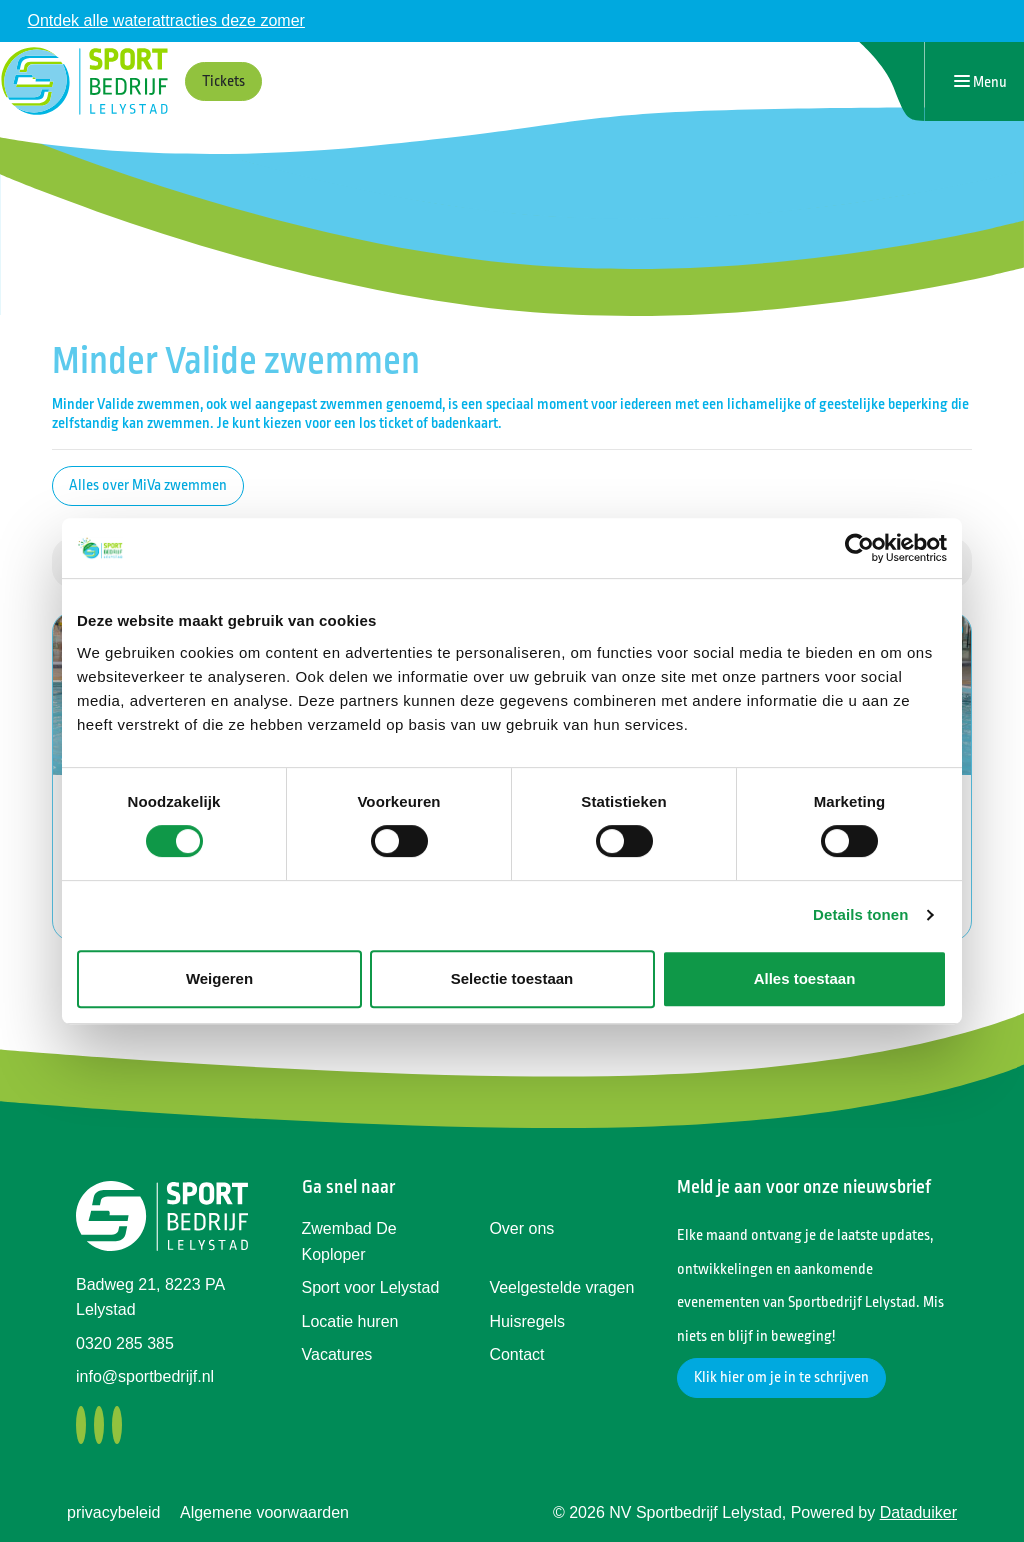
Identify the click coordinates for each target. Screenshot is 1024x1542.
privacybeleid (113, 1512)
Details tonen (860, 914)
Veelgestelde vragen (561, 1287)
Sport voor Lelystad (371, 1287)
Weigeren (219, 978)
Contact (516, 1354)
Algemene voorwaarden (264, 1512)
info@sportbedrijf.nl (145, 1376)
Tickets (223, 81)
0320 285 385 (125, 1343)
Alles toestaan (805, 978)
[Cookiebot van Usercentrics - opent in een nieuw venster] (859, 548)
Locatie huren (350, 1321)
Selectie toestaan (512, 978)
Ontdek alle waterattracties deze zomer (165, 20)
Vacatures (337, 1354)
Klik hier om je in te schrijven (781, 1377)
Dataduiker (918, 1512)
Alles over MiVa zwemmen (148, 485)
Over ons (521, 1228)
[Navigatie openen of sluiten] (980, 81)
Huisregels (527, 1321)
